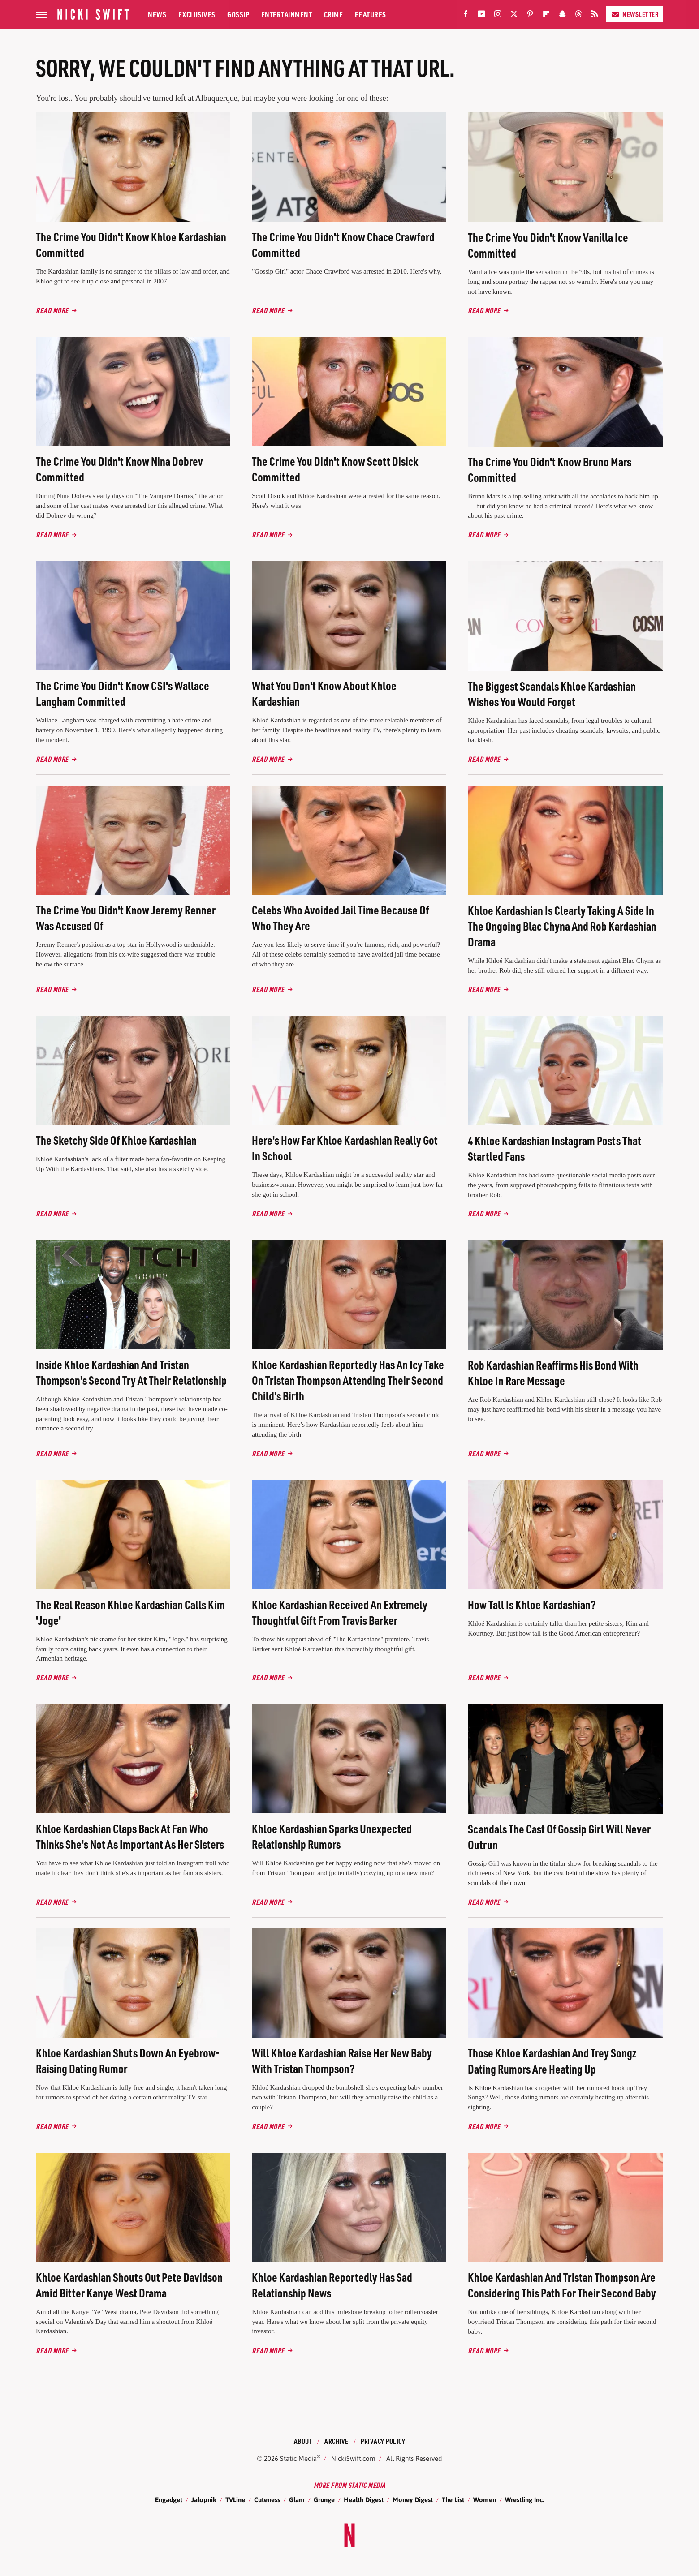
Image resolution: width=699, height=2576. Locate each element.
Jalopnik (203, 2499)
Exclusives (197, 14)
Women (484, 2499)
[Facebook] (465, 15)
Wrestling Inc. (524, 2499)
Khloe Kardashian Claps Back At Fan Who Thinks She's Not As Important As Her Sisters (130, 1836)
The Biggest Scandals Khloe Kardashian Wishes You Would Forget (552, 693)
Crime (333, 14)
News (157, 14)
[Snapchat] (562, 15)
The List (453, 2499)
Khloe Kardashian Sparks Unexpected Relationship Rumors (332, 1836)
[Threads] (578, 15)
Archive (336, 2441)
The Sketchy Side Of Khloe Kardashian (116, 1140)
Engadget (168, 2499)
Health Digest (364, 2499)
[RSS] (594, 15)
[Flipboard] (546, 15)
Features (370, 14)
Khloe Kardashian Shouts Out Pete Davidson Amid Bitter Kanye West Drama (129, 2285)
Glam (297, 2499)
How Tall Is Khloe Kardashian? (532, 1604)
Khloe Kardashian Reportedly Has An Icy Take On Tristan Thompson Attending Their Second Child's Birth (348, 1380)
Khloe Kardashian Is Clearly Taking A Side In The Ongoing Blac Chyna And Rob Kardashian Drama (562, 925)
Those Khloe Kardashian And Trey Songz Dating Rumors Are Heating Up (552, 2060)
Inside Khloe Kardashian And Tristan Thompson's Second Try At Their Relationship (131, 1372)
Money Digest (413, 2499)
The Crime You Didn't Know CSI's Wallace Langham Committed (122, 693)
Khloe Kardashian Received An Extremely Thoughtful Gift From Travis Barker (339, 1612)
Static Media (298, 2458)
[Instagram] (497, 15)
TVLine (235, 2499)
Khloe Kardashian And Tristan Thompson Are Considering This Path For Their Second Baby (562, 2285)
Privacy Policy (383, 2441)
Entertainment (286, 14)
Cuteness (267, 2499)
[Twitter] (513, 15)
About (303, 2441)
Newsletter (635, 14)
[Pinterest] (530, 15)
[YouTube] (481, 15)
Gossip (238, 14)
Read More (52, 310)
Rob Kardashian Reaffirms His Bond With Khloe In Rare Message (553, 1372)
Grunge (324, 2499)
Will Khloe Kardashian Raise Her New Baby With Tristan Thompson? (342, 2060)
